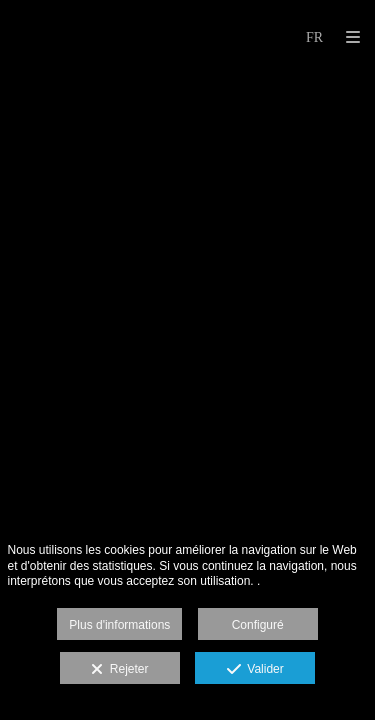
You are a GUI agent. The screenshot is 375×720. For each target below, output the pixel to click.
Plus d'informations (119, 625)
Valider (255, 670)
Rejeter (119, 670)
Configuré (258, 625)
